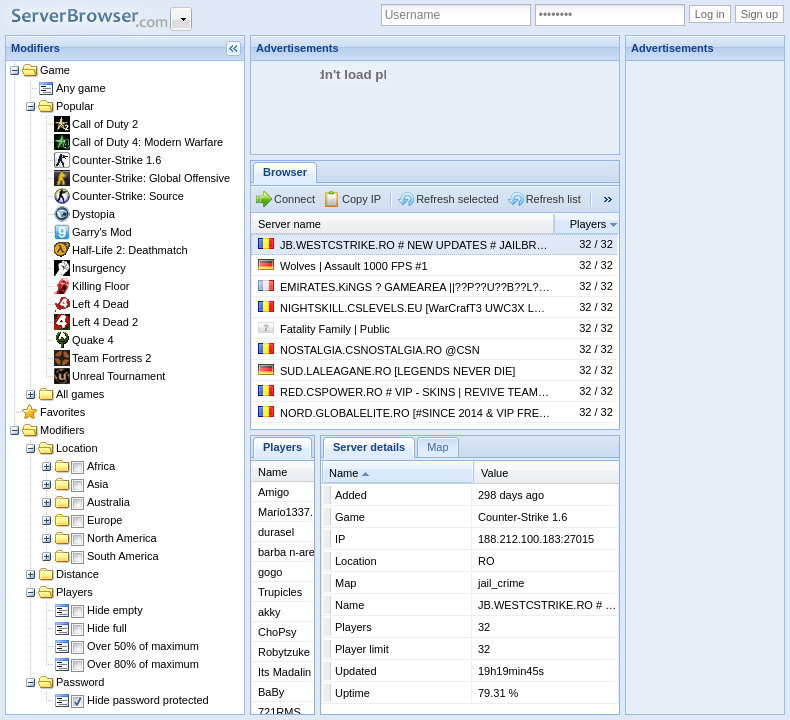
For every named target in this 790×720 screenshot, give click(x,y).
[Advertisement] (706, 361)
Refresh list (553, 199)
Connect (294, 199)
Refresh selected (457, 199)
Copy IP (361, 199)
